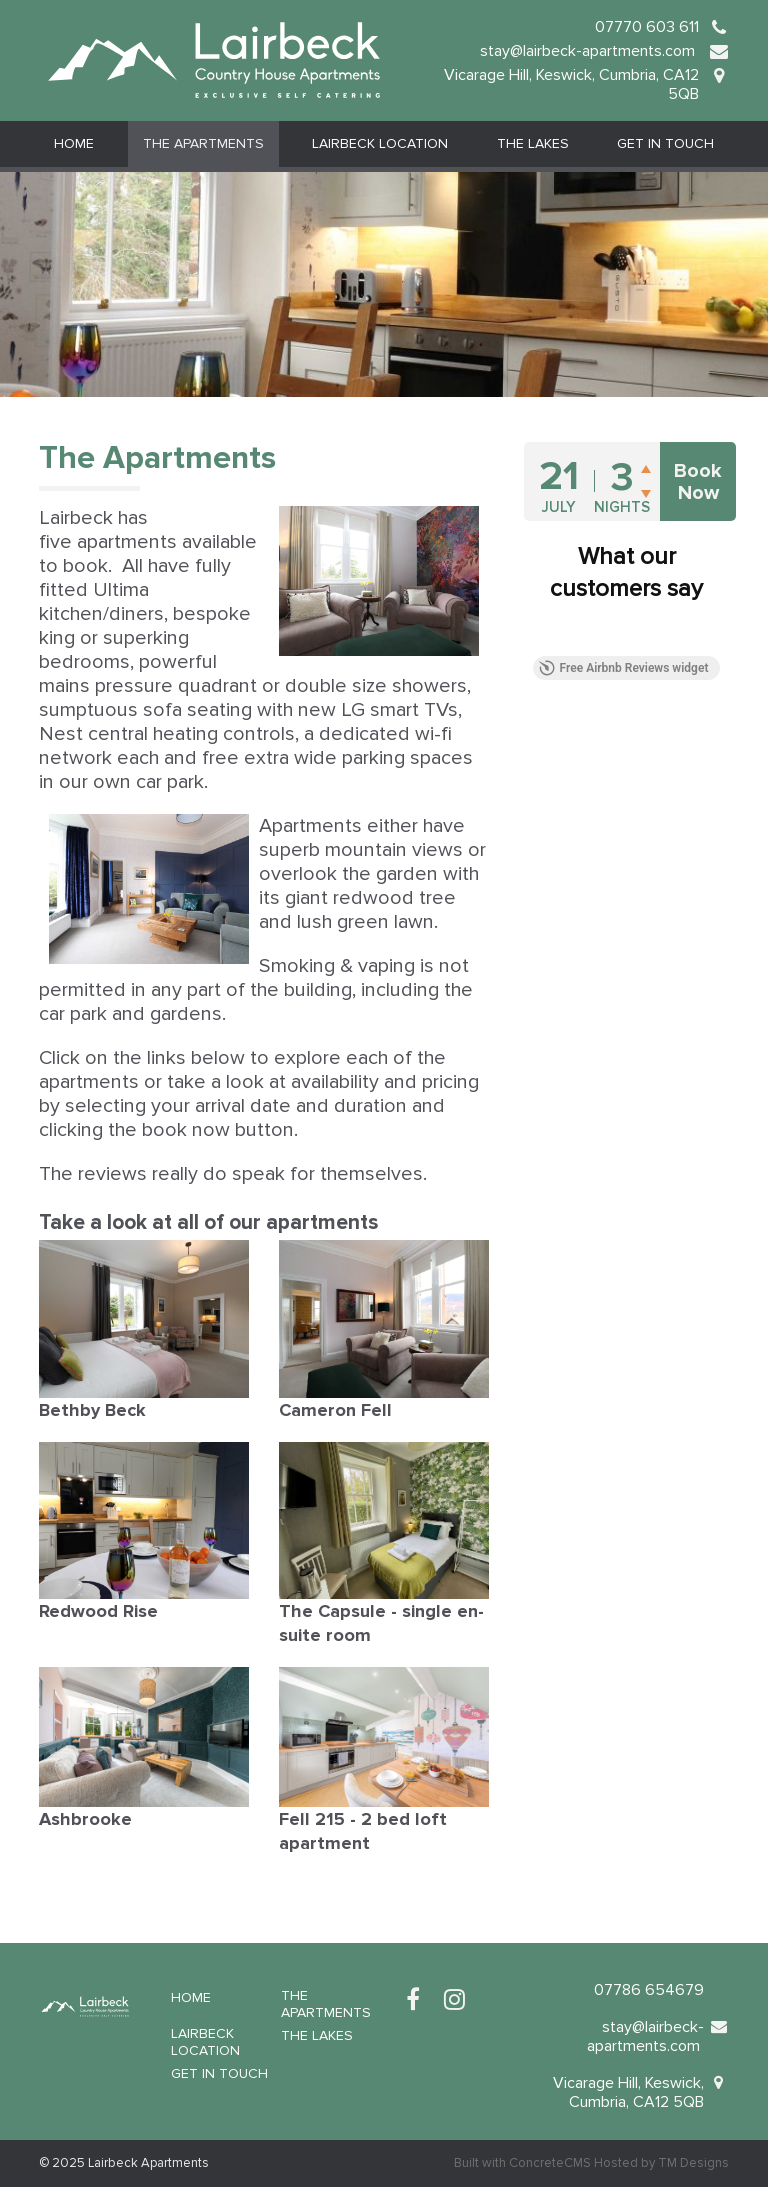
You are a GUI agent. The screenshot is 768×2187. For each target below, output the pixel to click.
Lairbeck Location (380, 143)
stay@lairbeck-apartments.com (589, 51)
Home (74, 143)
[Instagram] (454, 2000)
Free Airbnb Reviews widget (624, 668)
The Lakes (533, 143)
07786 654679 (649, 1990)
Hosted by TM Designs (661, 2163)
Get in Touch (665, 143)
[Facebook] (413, 2000)
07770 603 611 (647, 27)
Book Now (698, 482)
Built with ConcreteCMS (522, 2163)
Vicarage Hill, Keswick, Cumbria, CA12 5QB (571, 84)
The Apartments (203, 143)
